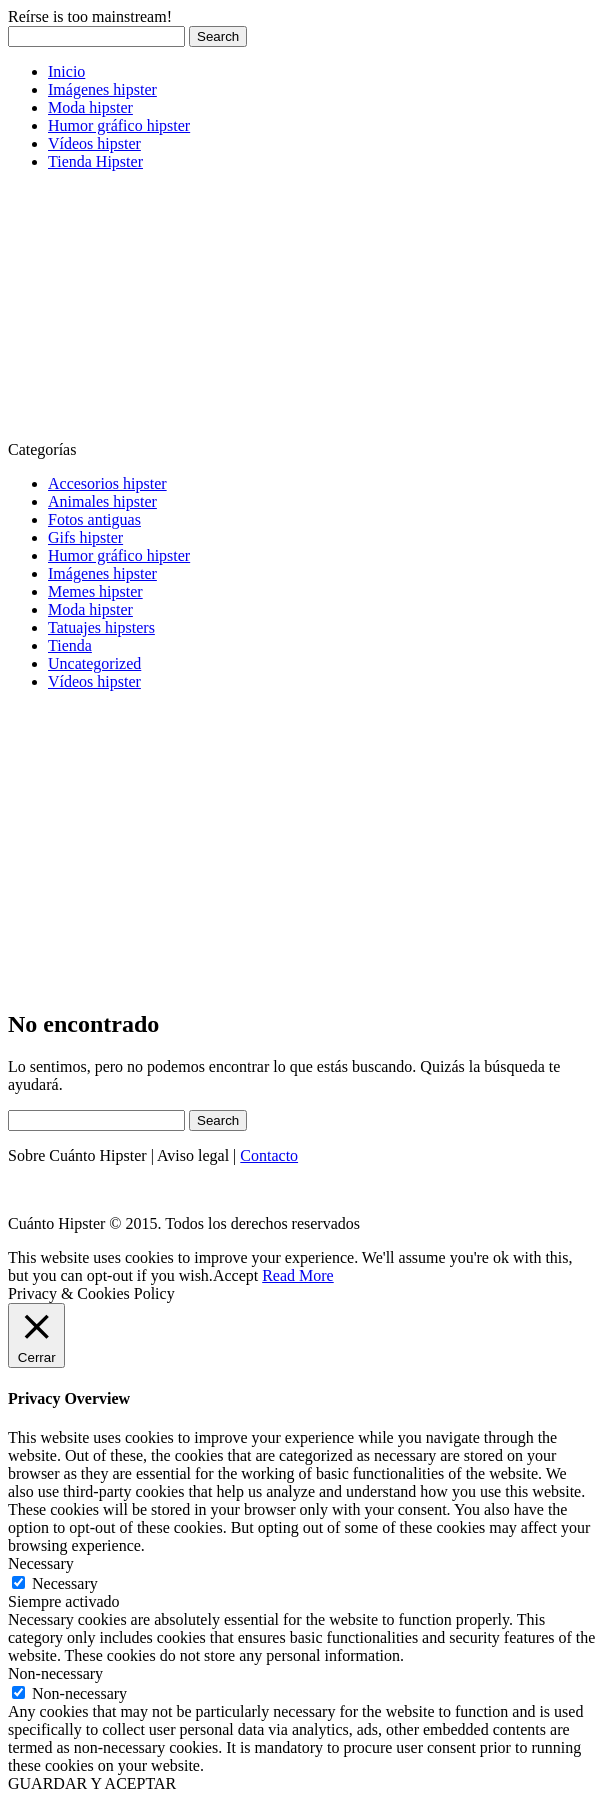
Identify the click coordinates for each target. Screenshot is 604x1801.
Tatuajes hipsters (101, 627)
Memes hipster (95, 591)
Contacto (269, 1155)
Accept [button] (235, 1275)
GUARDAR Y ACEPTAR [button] (92, 1783)
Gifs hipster (85, 537)
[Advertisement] (158, 312)
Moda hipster (90, 107)
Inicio (66, 71)
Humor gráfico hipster (119, 125)
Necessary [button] (41, 1563)
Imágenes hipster (102, 89)
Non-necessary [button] (55, 1673)
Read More (298, 1275)
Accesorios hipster (107, 483)
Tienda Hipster (95, 161)
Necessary (65, 1583)
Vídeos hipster (94, 143)
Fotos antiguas (94, 519)
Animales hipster (102, 501)
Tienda (70, 645)
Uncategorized (94, 663)
